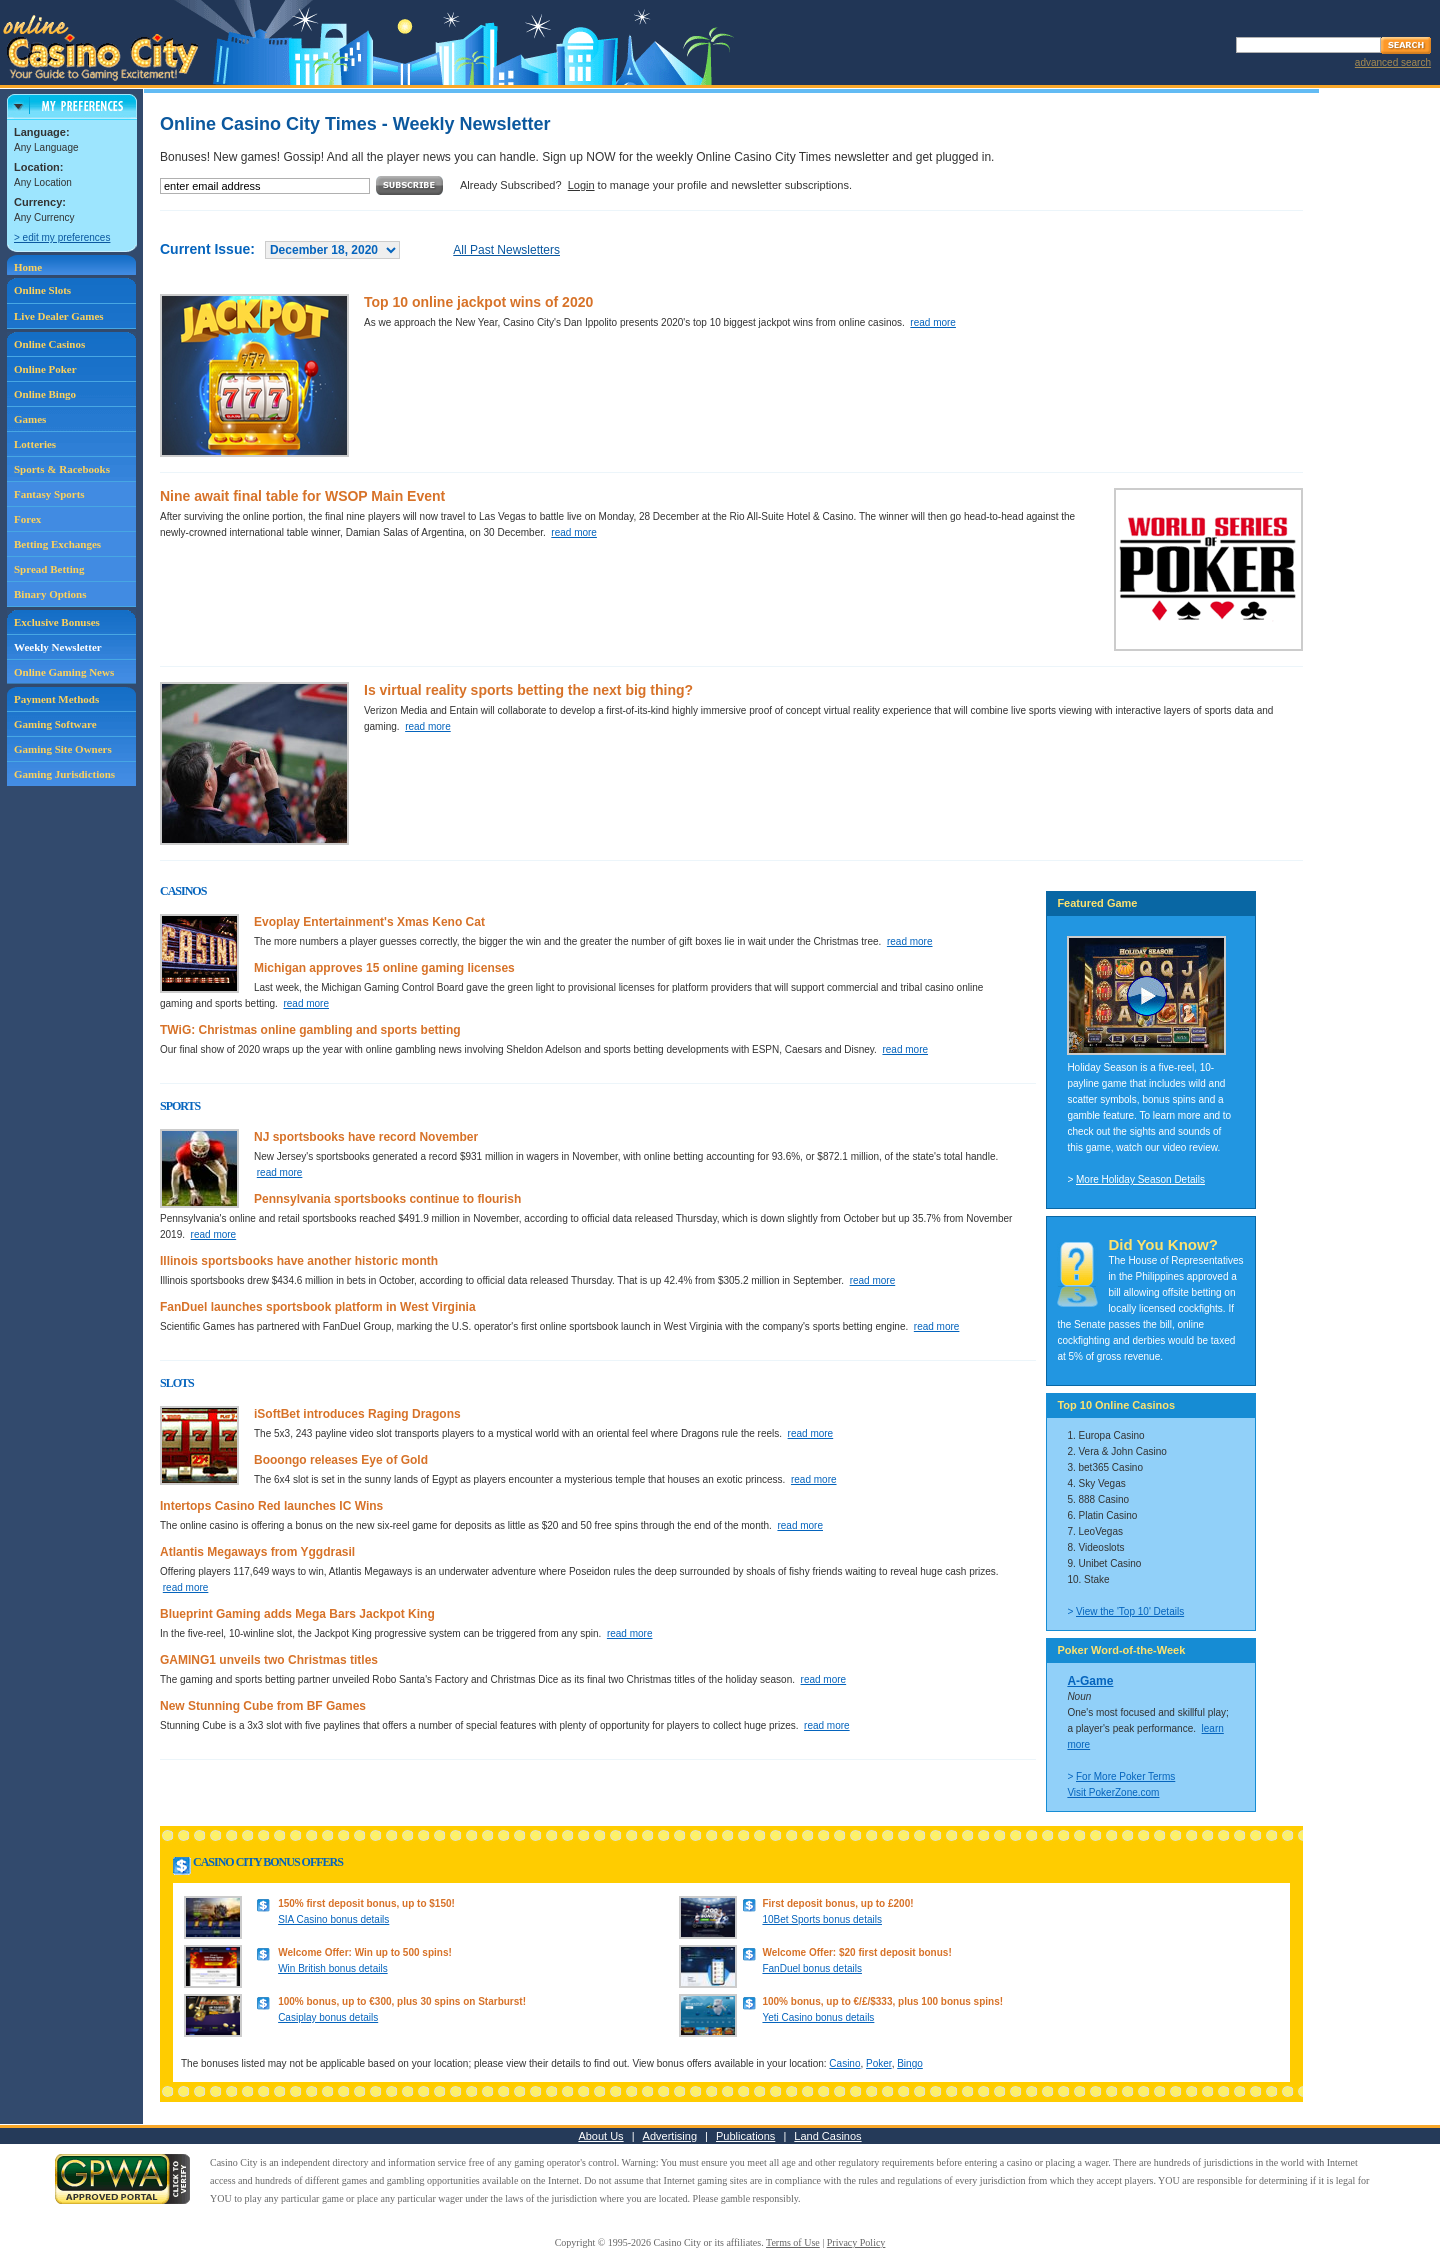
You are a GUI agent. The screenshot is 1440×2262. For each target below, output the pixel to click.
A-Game (1090, 1681)
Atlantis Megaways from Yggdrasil (257, 1552)
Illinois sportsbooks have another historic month (299, 1261)
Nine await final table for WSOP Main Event (302, 496)
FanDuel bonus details (812, 1968)
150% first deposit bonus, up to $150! (366, 1903)
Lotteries (35, 444)
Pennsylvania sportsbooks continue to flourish (387, 1199)
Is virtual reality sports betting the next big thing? (528, 690)
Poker (879, 2063)
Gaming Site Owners (63, 749)
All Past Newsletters (506, 250)
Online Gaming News (64, 672)
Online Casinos (49, 344)
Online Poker (45, 369)
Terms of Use (793, 2242)
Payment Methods (56, 699)
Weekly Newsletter (58, 647)
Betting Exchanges (57, 544)
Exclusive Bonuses (57, 622)
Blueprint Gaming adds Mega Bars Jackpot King (297, 1614)
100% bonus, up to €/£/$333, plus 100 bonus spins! (882, 2001)
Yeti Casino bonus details (818, 2017)
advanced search (1393, 62)
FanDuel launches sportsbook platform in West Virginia (318, 1307)
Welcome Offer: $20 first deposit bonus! (856, 1952)
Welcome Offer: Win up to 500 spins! (365, 1952)
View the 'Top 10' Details (1130, 1611)
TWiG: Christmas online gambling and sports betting (310, 1030)
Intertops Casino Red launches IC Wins (271, 1506)
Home (28, 267)
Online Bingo (45, 394)
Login (581, 185)
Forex (27, 519)
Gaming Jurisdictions (64, 774)
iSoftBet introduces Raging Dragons (357, 1414)
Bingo (910, 2063)
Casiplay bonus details (328, 2017)
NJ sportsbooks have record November (366, 1137)
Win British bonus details (333, 1968)
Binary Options (50, 594)
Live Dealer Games (59, 316)
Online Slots (42, 290)
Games (30, 419)
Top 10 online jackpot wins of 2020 (478, 302)
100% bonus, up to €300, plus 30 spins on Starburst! (402, 2001)
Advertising (670, 2136)
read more (933, 322)
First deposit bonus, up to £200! (837, 1903)
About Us (600, 2136)
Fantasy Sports (49, 494)
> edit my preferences (62, 237)
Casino (844, 2063)
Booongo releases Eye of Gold (341, 1460)
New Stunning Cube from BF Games (263, 1706)
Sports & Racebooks (62, 469)
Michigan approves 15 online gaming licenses (384, 968)
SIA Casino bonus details (333, 1919)
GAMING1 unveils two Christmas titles (269, 1660)
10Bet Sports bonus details (822, 1919)
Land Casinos (827, 2136)
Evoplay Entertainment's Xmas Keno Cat (369, 922)
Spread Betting (49, 569)
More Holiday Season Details (1140, 1179)
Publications (745, 2136)
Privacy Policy (856, 2242)
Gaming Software (55, 724)
